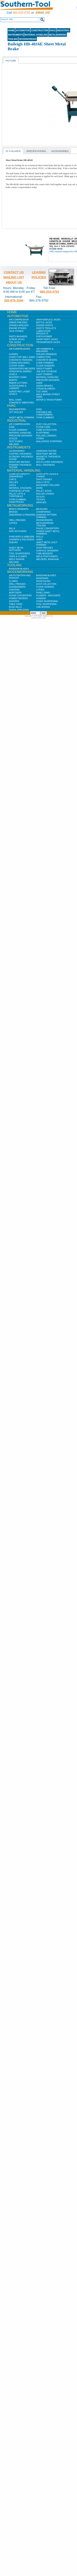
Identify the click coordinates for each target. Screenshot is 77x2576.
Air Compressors (19, 349)
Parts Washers (18, 336)
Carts (12, 479)
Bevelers (41, 509)
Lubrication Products (43, 332)
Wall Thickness (45, 465)
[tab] (10, 60)
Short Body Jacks (47, 339)
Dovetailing (43, 581)
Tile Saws (42, 391)
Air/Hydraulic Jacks (48, 319)
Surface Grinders (47, 550)
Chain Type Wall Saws (22, 357)
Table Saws (15, 604)
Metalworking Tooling (45, 524)
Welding (14, 444)
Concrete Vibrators (21, 402)
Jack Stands (16, 331)
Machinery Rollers (48, 485)
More (39, 488)
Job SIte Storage (46, 371)
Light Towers (44, 374)
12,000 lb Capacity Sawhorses (19, 475)
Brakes (13, 512)
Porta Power (44, 336)
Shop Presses (44, 548)
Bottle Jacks (44, 322)
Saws (39, 383)
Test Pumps (16, 441)
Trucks (40, 499)
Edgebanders (17, 587)
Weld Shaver (16, 559)
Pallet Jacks (44, 491)
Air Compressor (19, 319)
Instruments (15, 35)
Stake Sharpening (47, 601)
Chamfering (43, 512)
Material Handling (36, 35)
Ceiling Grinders (46, 354)
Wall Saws (15, 400)
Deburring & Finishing (22, 515)
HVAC (53, 30)
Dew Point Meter (46, 454)
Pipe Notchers (18, 531)
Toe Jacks (15, 342)
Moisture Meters (19, 462)
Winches (41, 502)
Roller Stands (45, 494)
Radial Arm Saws (19, 610)
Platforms (42, 433)
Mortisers (15, 592)
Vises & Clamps (18, 556)
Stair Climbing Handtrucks (17, 500)
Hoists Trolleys (46, 328)
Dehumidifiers (17, 409)
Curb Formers (45, 363)
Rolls (39, 536)
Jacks (12, 485)
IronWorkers (44, 520)
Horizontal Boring (20, 371)
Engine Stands (17, 328)
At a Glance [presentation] (13, 151)
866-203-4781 (21, 12)
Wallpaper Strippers (49, 441)
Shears (13, 542)
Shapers (14, 601)
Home (11, 30)
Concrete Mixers (46, 360)
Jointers (14, 590)
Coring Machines (19, 363)
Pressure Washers (47, 380)
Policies (39, 277)
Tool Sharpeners (19, 553)
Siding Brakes (44, 386)
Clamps (13, 581)
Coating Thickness (20, 454)
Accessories (17, 451)
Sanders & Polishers (21, 539)
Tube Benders (44, 553)
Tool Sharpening (46, 604)
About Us (14, 282)
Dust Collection (46, 424)
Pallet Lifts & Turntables (17, 495)
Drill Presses (17, 520)
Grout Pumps (44, 368)
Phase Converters (47, 528)
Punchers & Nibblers (21, 536)
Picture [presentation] (11, 60)
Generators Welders (22, 368)
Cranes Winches (19, 325)
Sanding (41, 598)
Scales (13, 438)
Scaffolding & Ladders (17, 387)
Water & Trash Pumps (49, 400)
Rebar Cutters (18, 383)
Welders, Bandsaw (47, 559)
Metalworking (57, 35)
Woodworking (28, 39)
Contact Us (14, 272)
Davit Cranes (44, 479)
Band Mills (15, 607)
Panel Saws (43, 592)
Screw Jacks (17, 339)
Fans (39, 409)
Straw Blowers (45, 388)
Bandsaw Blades (19, 569)
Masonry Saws (18, 377)
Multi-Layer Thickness (49, 462)
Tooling (13, 39)
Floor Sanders (45, 365)
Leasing (39, 272)
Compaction (43, 357)
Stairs (40, 438)
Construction (40, 30)
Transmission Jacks (48, 342)
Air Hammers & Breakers (44, 350)
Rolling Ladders (46, 435)
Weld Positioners (47, 556)
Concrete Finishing (20, 360)
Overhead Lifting (19, 491)
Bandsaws (42, 578)
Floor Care (43, 427)
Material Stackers (20, 488)
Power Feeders (18, 598)
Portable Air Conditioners (44, 413)
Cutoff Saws (17, 365)
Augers (13, 354)
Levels (13, 374)
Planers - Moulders (48, 595)
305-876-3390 (13, 300)
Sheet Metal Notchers (16, 549)
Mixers (13, 380)
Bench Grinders (18, 509)
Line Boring (43, 607)
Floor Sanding (45, 587)
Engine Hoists (44, 325)
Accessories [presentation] (59, 151)
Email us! (43, 12)
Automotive (23, 30)
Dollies (13, 482)
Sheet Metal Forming (21, 417)
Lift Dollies (16, 412)
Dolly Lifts (42, 482)
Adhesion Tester (46, 451)
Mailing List (13, 277)
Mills (12, 528)
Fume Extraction (46, 430)
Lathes (13, 523)
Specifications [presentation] (36, 151)
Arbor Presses (18, 322)
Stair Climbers (45, 417)
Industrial (63, 30)
